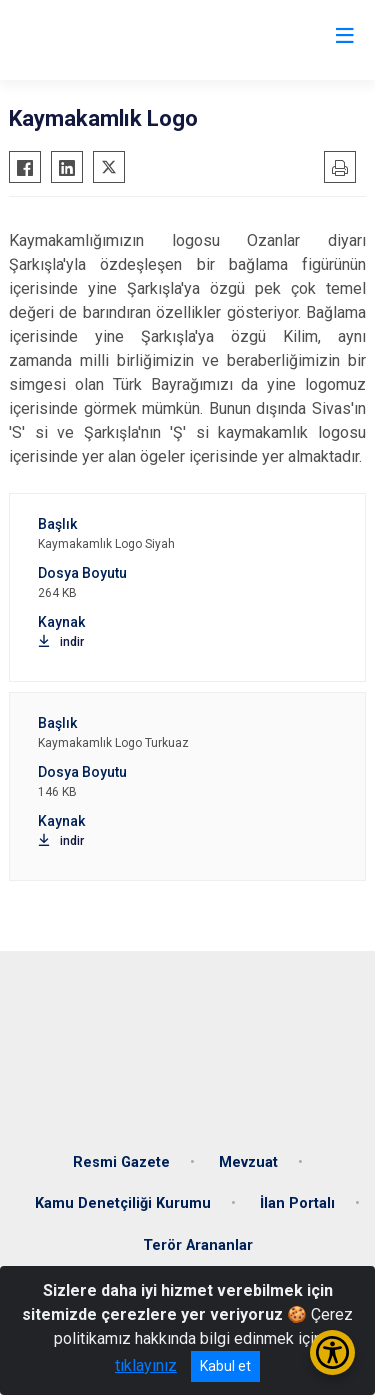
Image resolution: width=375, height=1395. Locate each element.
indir (61, 642)
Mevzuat (248, 1162)
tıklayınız (146, 1365)
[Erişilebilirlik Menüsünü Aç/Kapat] (332, 1352)
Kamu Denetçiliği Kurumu (123, 1203)
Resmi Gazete (121, 1162)
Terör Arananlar (198, 1245)
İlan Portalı (297, 1203)
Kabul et (225, 1366)
